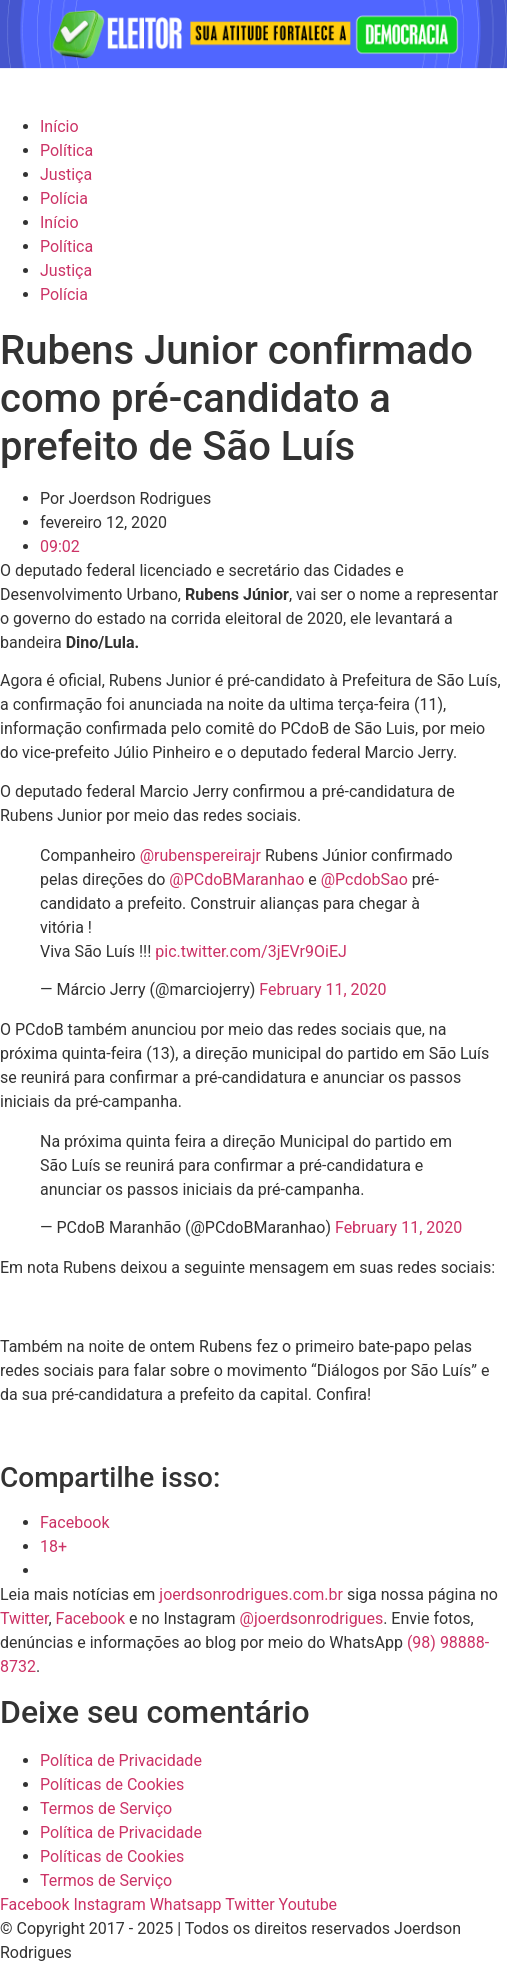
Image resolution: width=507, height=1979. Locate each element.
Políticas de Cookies (112, 1784)
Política (66, 150)
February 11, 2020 (322, 989)
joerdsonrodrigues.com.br (249, 1594)
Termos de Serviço (106, 1808)
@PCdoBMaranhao (236, 879)
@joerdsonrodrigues (312, 1618)
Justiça (66, 174)
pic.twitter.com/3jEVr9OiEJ (250, 951)
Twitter (24, 1618)
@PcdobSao (364, 879)
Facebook (90, 1618)
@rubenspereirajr (200, 855)
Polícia (64, 198)
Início (59, 126)
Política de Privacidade (121, 1760)
